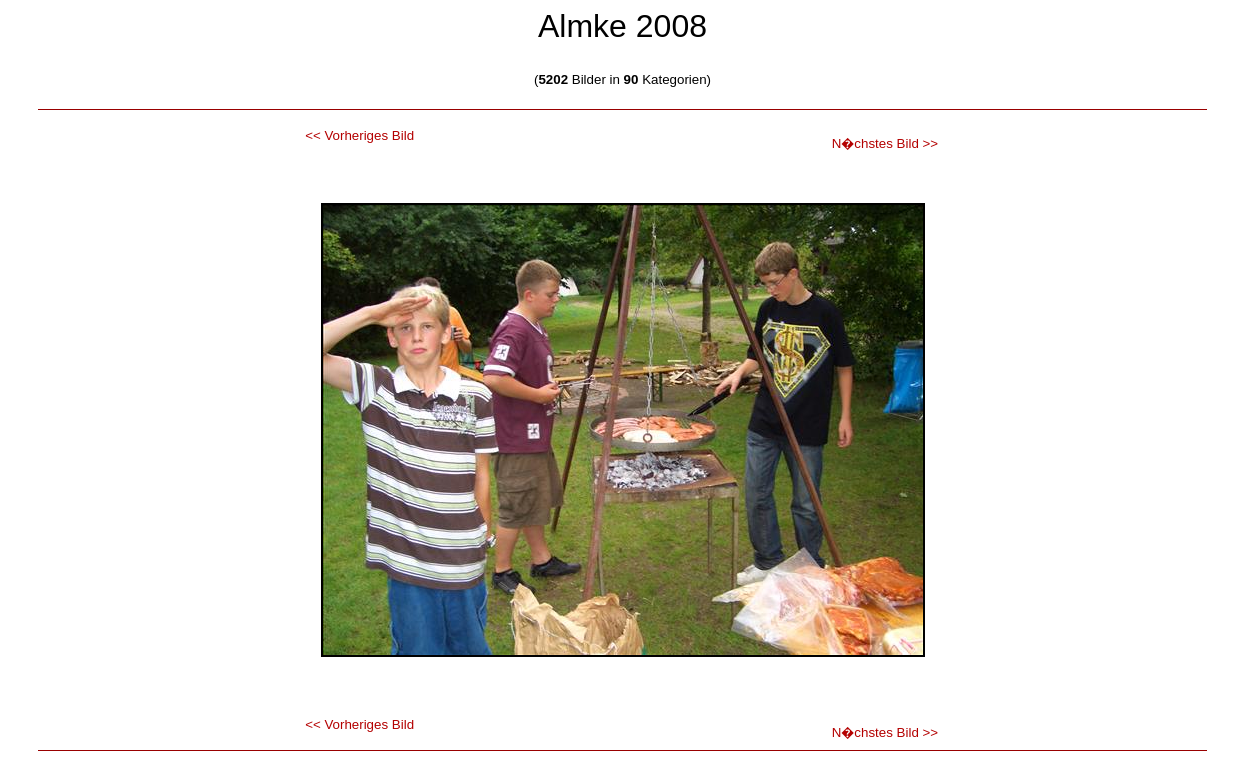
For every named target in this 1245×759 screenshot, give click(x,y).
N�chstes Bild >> (885, 143)
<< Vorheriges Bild (359, 135)
